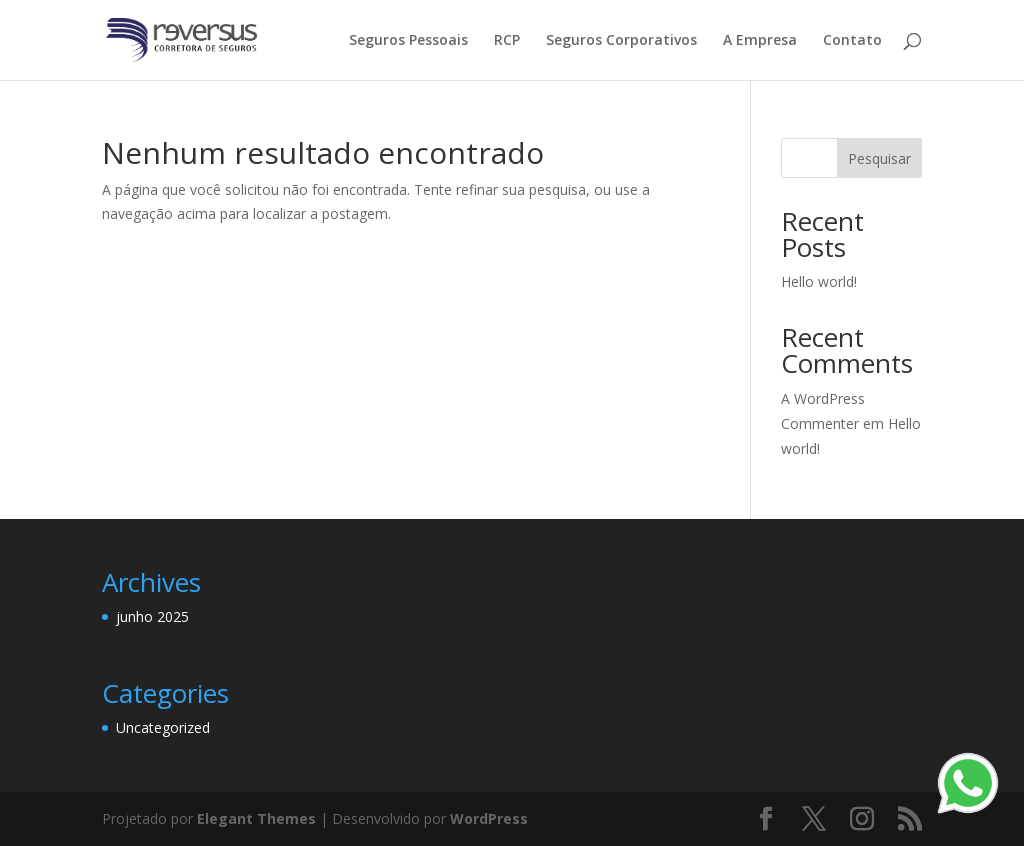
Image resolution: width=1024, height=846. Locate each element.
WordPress (489, 818)
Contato (852, 41)
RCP (507, 41)
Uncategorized (163, 727)
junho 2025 (152, 616)
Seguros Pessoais (408, 41)
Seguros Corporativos (621, 41)
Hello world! (819, 281)
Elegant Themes (256, 818)
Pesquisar (879, 158)
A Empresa (760, 41)
